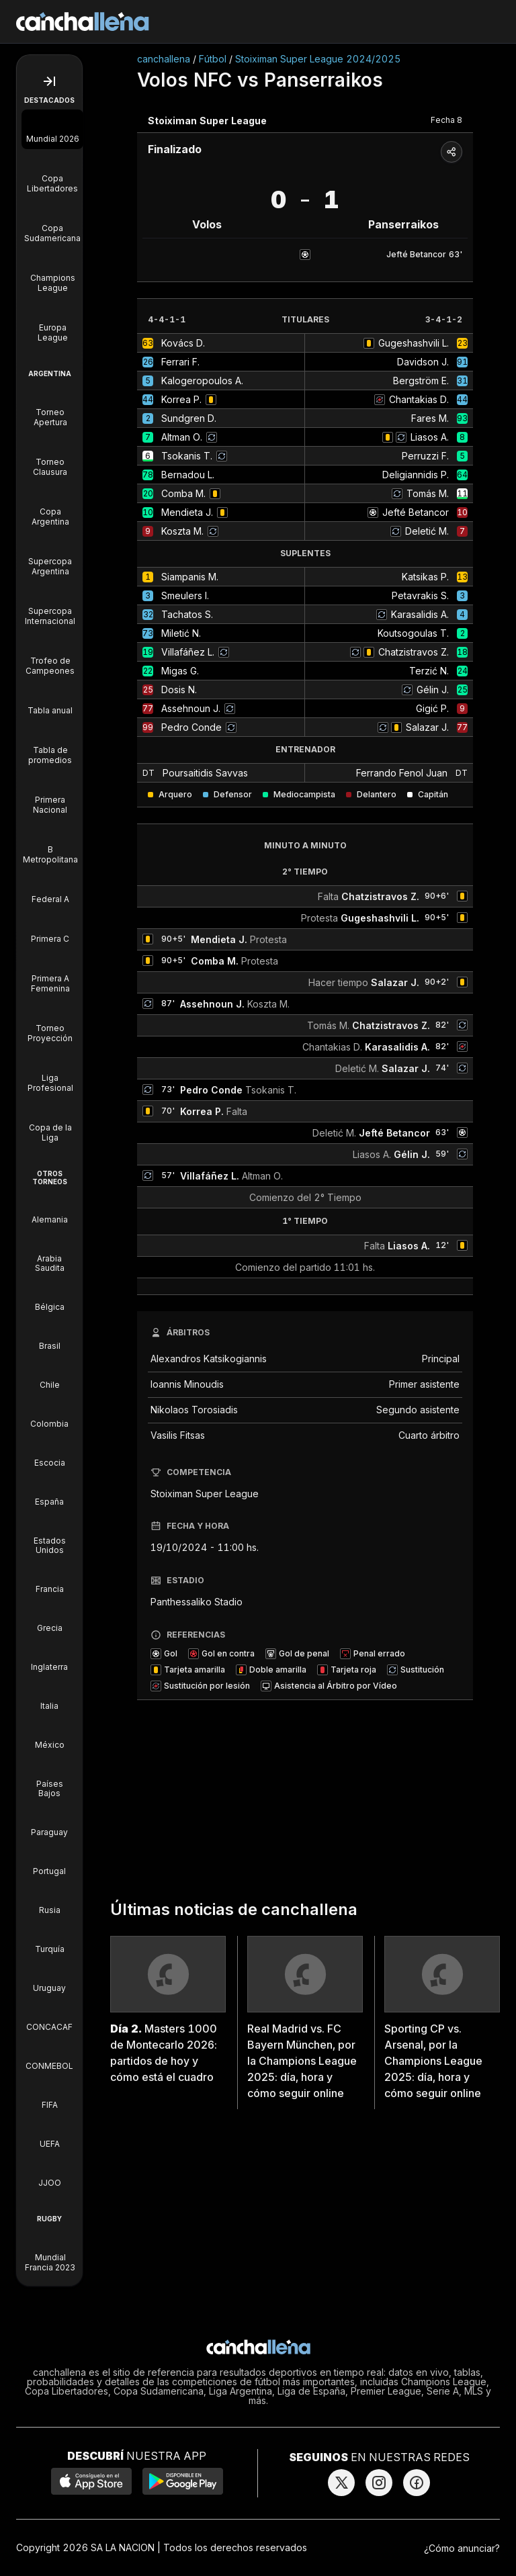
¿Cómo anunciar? (462, 2548)
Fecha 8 (446, 120)
